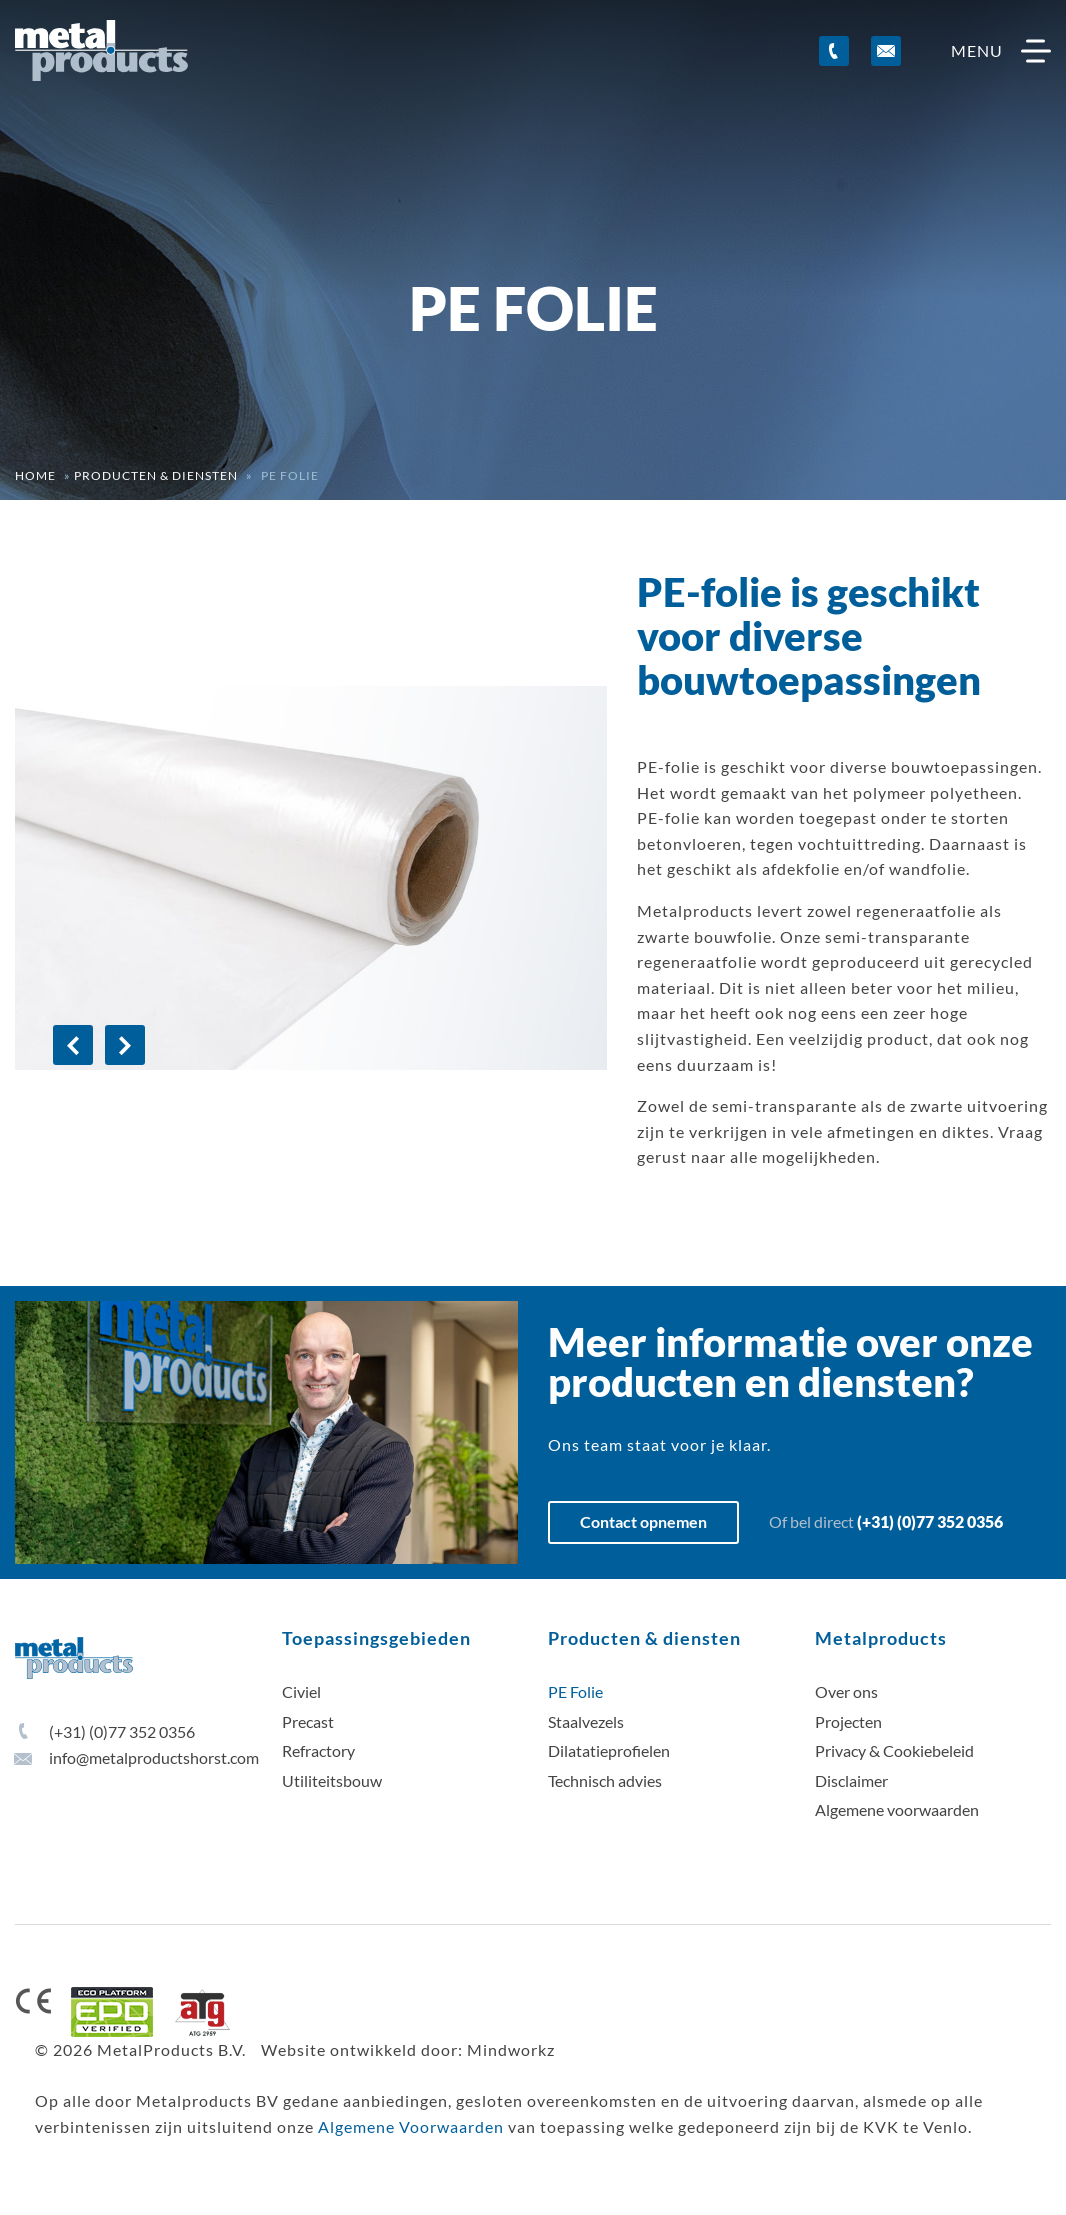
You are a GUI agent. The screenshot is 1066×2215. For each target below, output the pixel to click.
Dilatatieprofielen (609, 1750)
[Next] (125, 1045)
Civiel (301, 1691)
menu (1001, 50)
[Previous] (73, 1045)
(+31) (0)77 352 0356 (930, 1521)
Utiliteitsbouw (332, 1780)
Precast (308, 1721)
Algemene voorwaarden (897, 1809)
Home (35, 475)
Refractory (318, 1750)
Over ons (846, 1691)
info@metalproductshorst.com (137, 1757)
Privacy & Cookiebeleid (894, 1750)
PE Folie (575, 1691)
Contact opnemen (643, 1521)
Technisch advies (605, 1780)
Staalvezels (586, 1721)
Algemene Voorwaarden (411, 2126)
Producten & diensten (156, 475)
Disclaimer (851, 1780)
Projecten (848, 1721)
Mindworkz (511, 2049)
